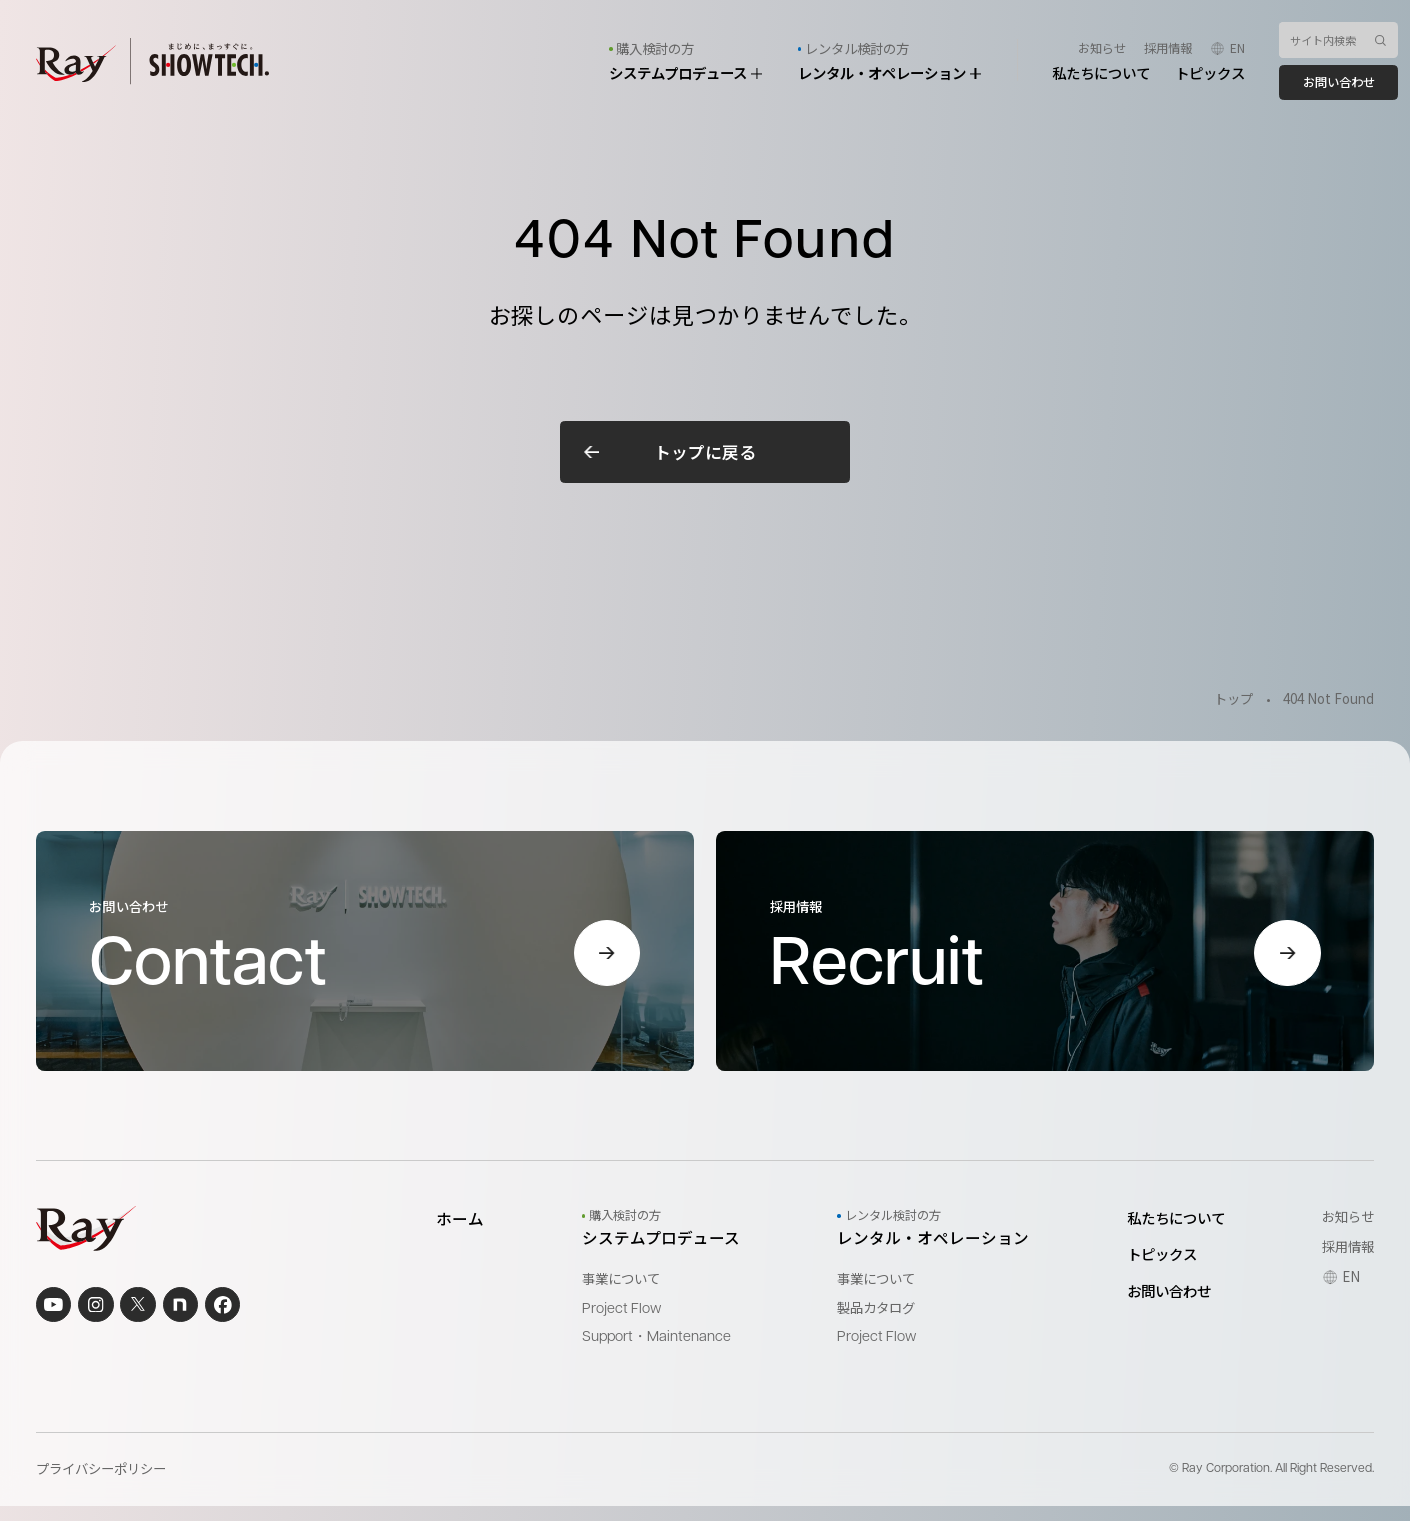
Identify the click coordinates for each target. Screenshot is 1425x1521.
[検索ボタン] (1380, 40)
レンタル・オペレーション (889, 72)
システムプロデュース (685, 72)
